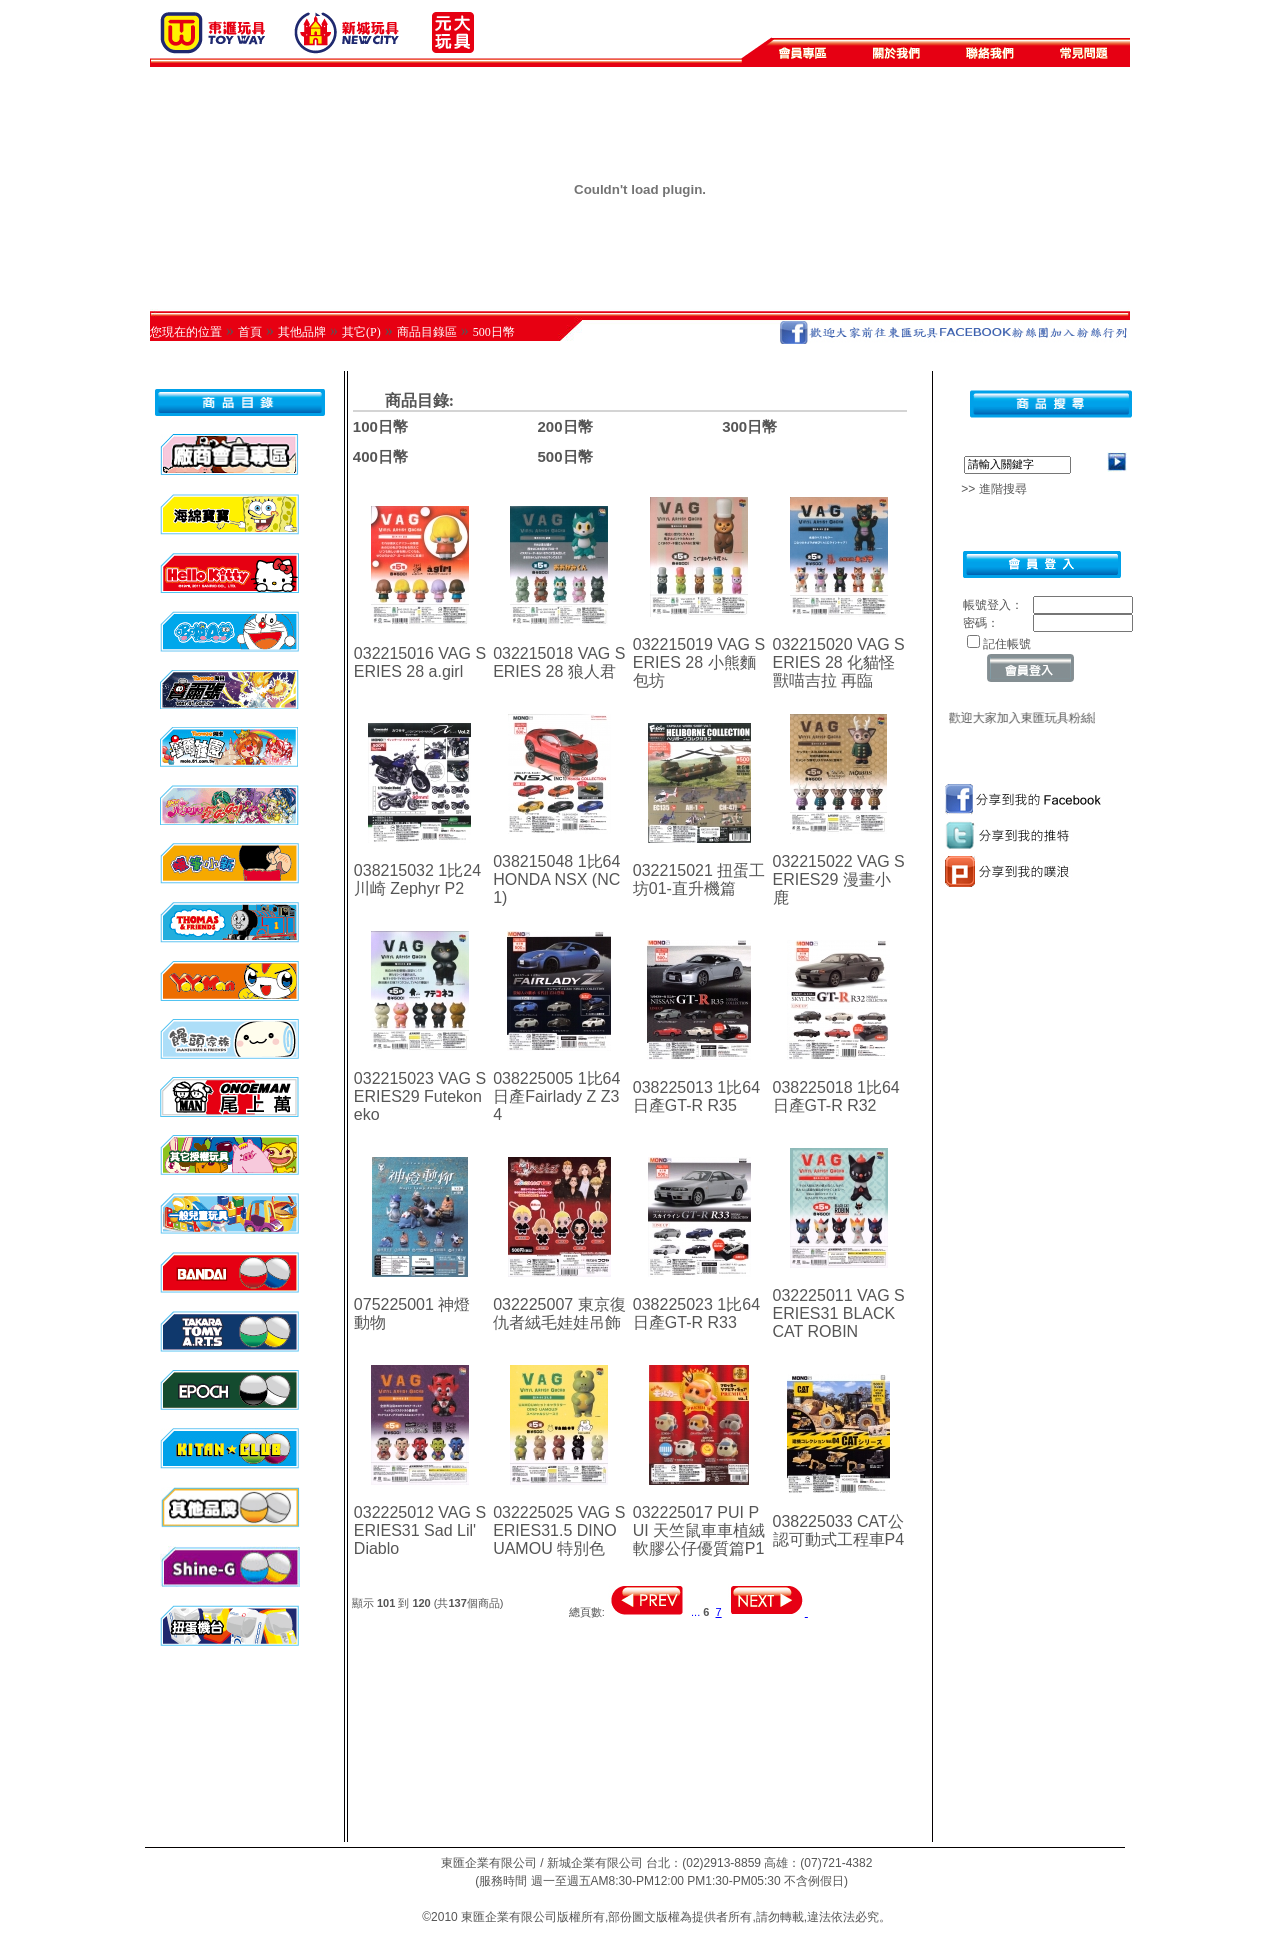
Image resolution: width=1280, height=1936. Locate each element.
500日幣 (494, 332)
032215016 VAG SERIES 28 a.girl (420, 662)
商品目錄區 (427, 332)
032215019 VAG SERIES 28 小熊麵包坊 (699, 662)
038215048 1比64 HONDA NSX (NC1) (556, 879)
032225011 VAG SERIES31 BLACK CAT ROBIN (839, 1313)
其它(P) (361, 332)
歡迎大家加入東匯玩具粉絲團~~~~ (1049, 718)
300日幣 (749, 426)
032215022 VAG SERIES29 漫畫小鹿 (839, 879)
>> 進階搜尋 (987, 489)
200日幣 (564, 426)
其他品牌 (302, 332)
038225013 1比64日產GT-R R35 (696, 1096)
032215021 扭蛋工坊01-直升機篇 (699, 879)
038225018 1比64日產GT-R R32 (836, 1096)
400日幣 (380, 456)
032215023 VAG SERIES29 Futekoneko (420, 1096)
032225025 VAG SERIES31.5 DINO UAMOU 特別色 (559, 1530)
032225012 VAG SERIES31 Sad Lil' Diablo (420, 1530)
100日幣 (380, 426)
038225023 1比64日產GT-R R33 (696, 1313)
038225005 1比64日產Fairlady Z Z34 (556, 1096)
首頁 (250, 332)
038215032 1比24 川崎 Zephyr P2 (417, 879)
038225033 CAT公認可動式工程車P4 (839, 1530)
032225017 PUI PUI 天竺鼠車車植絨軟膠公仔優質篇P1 (699, 1530)
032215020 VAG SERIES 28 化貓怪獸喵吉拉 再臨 (839, 662)
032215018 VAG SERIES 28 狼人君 (559, 662)
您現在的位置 (186, 332)
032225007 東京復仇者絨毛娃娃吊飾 (559, 1313)
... (695, 1612)
